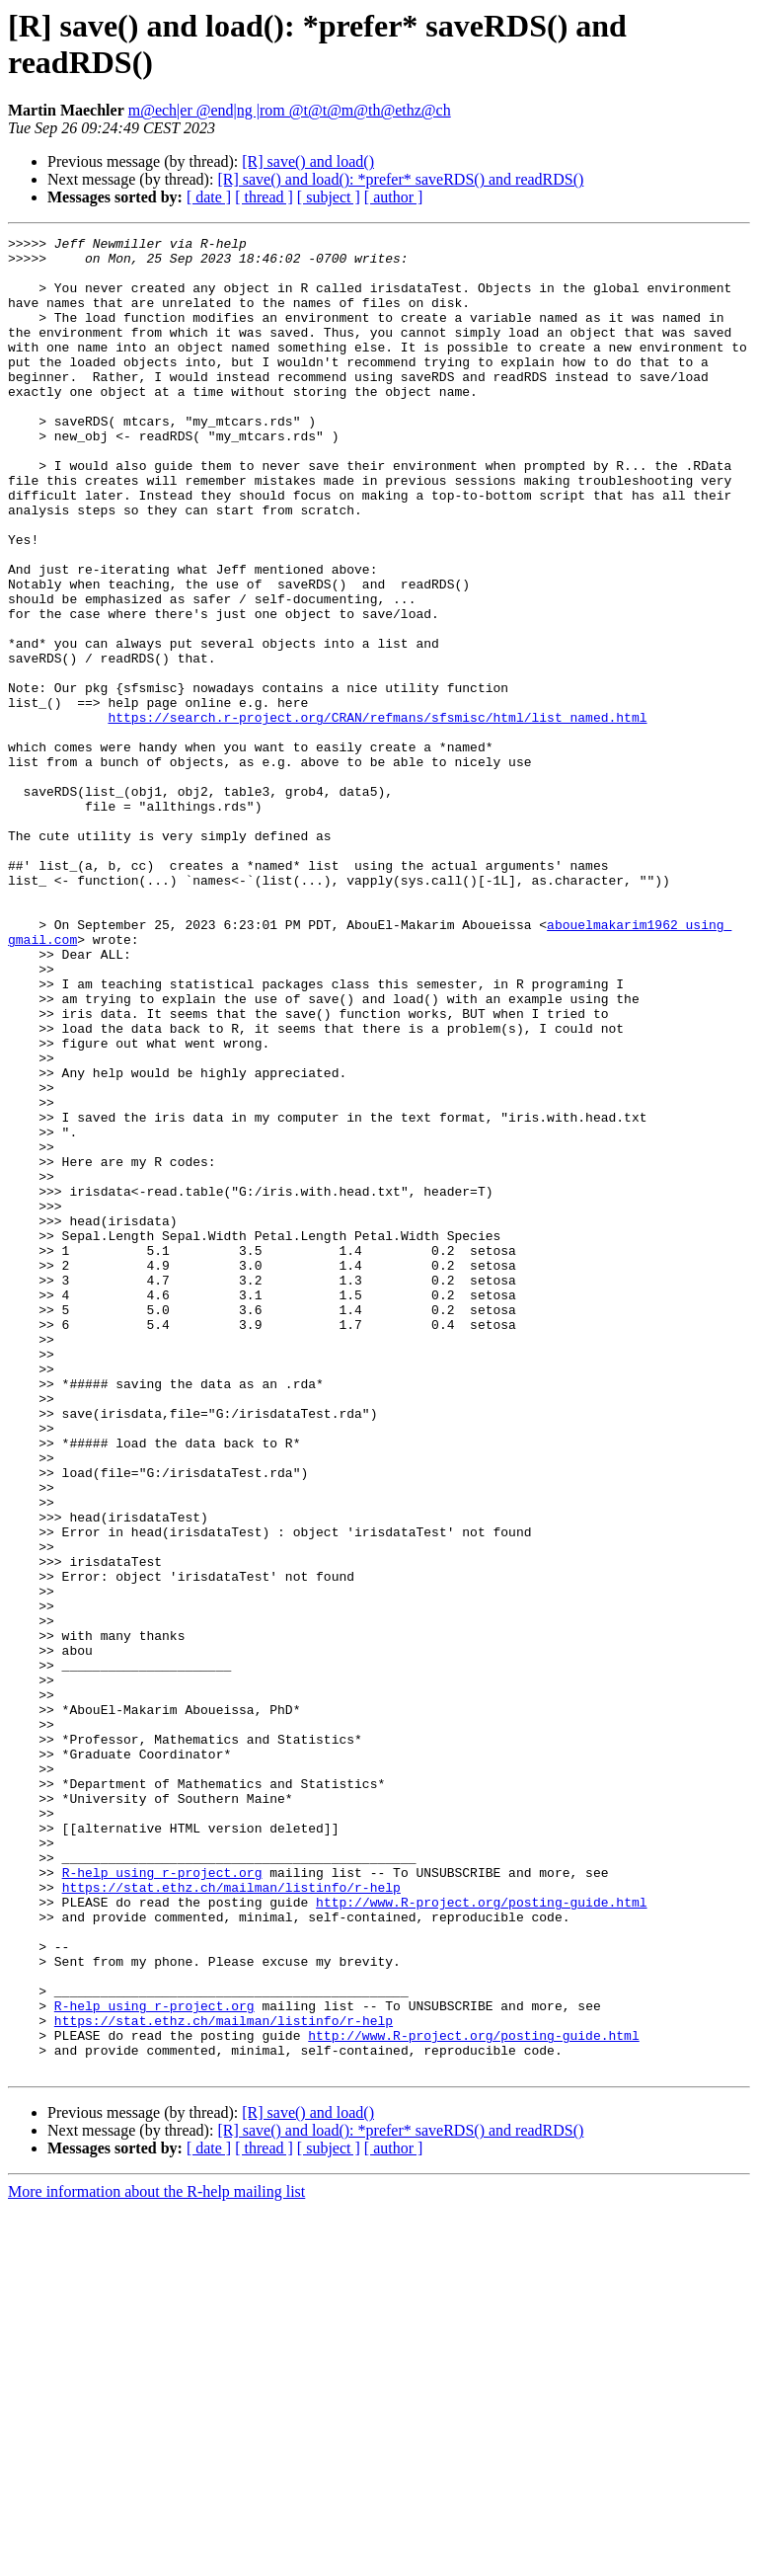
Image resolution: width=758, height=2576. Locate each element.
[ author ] (393, 197)
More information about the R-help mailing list (156, 2558)
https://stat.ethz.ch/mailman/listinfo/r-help (231, 2218)
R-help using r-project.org (162, 2201)
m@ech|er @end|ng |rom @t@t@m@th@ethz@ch (289, 110)
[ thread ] (264, 197)
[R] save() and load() (308, 161)
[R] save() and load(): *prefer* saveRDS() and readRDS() (400, 179)
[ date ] (209, 197)
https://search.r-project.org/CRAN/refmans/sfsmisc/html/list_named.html (377, 814)
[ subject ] (328, 197)
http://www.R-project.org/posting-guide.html (481, 2236)
